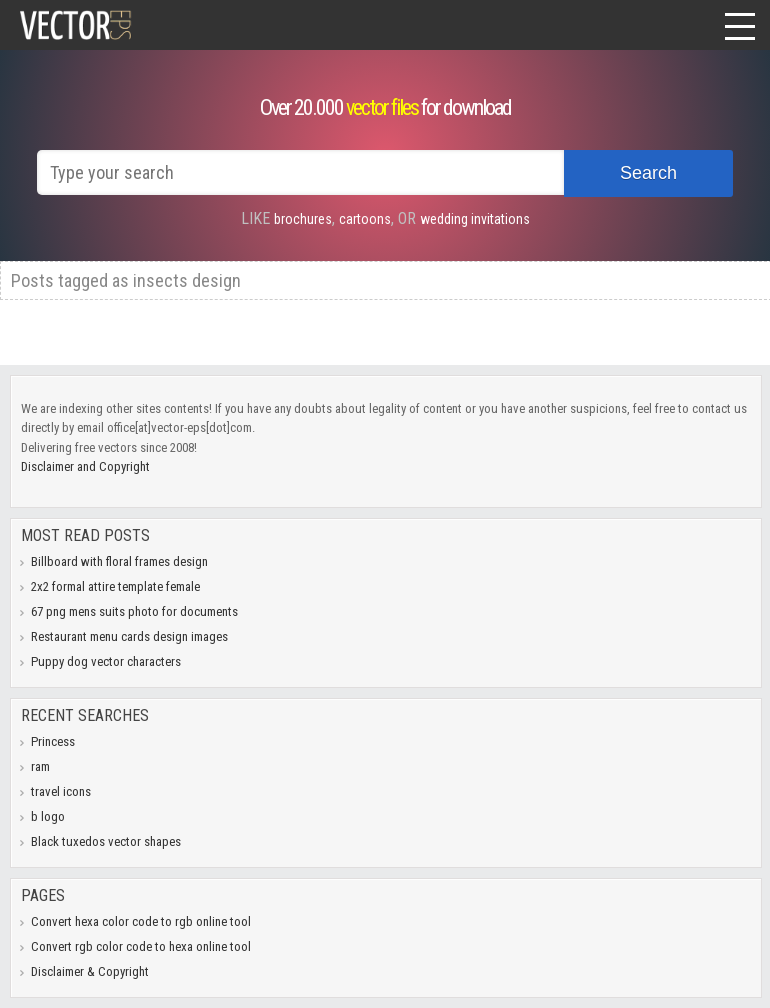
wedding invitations (475, 219)
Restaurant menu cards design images (129, 636)
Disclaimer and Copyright (85, 466)
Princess (53, 741)
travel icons (61, 791)
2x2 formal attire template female (115, 586)
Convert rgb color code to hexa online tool (141, 946)
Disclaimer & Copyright (90, 971)
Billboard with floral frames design (119, 561)
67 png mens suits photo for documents (134, 611)
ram (40, 766)
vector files (382, 107)
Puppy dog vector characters (106, 661)
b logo (48, 816)
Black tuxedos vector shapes (106, 841)
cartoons (365, 219)
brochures (303, 219)
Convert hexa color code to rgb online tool (141, 921)
